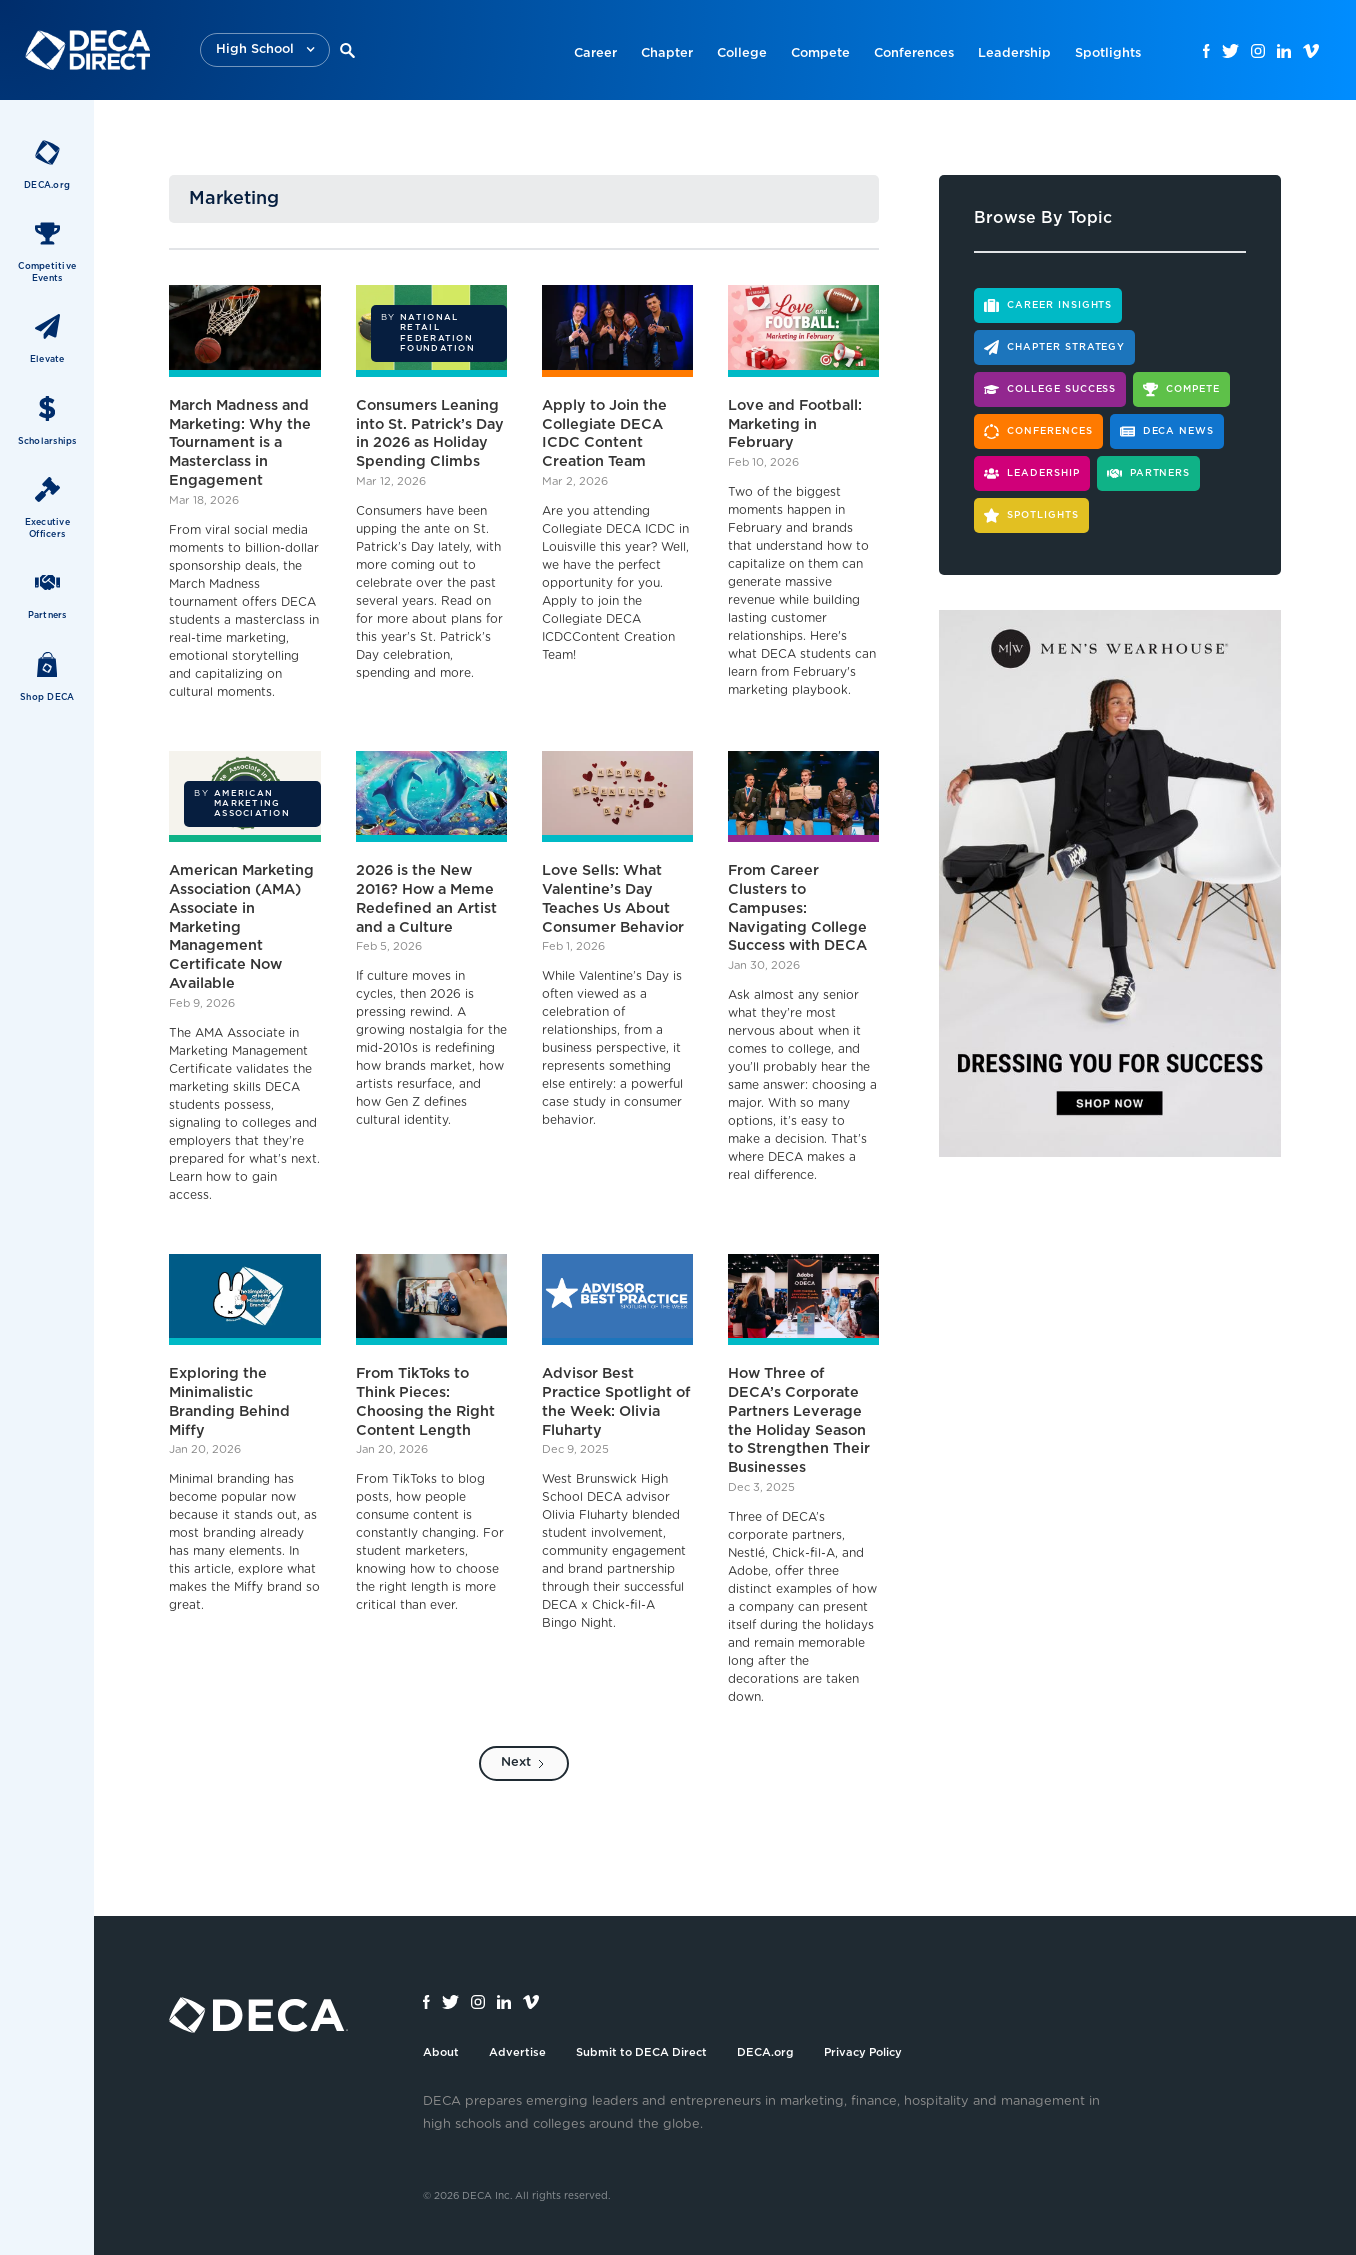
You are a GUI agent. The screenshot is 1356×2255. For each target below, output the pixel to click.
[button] (265, 50)
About (441, 2052)
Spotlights (1108, 53)
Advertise (517, 2052)
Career (595, 53)
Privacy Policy (863, 2052)
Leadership (1014, 53)
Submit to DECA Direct (641, 2052)
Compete (820, 53)
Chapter (667, 53)
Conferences (914, 53)
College (742, 53)
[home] (87, 50)
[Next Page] (524, 1763)
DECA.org (765, 2052)
